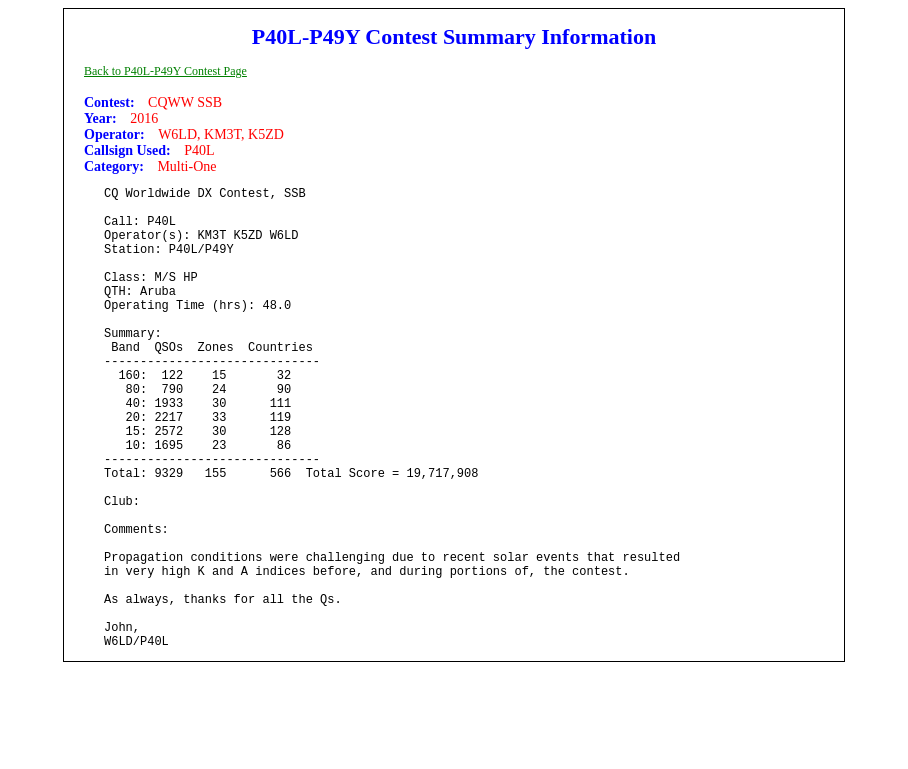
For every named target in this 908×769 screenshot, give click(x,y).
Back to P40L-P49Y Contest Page (165, 71)
